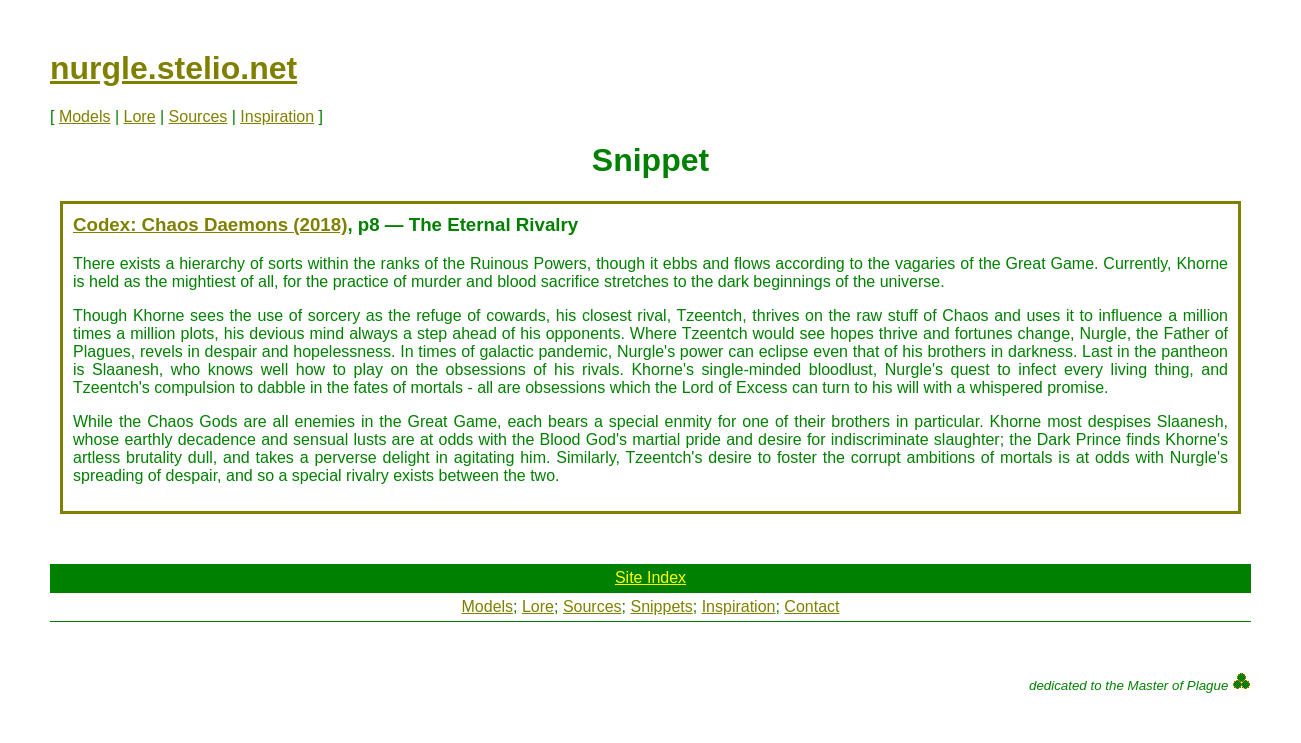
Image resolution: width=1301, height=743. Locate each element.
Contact (811, 606)
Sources (198, 116)
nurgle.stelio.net (173, 68)
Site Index (650, 577)
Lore (140, 116)
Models (85, 116)
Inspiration (277, 116)
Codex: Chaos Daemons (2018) (210, 224)
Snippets (661, 606)
